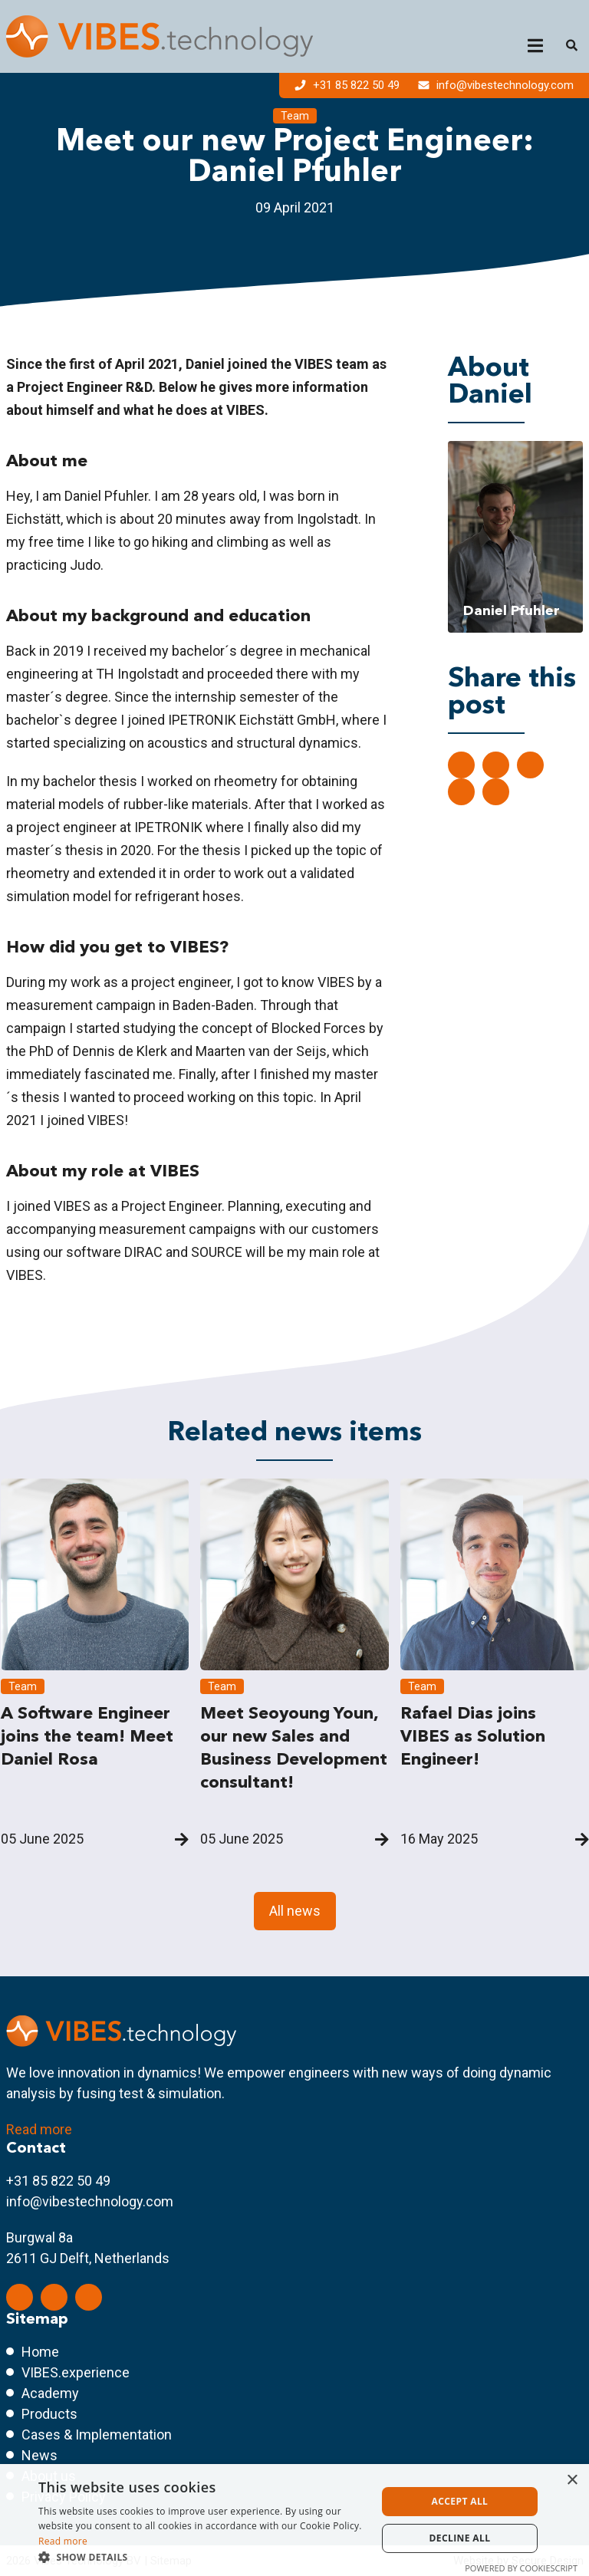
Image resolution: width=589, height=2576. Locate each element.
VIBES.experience (75, 2372)
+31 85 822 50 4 (54, 2181)
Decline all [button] (460, 2538)
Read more (39, 2129)
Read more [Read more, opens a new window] (62, 2541)
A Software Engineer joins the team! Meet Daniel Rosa (87, 1736)
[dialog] (294, 2520)
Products (49, 2414)
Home (40, 2352)
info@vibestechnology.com (496, 85)
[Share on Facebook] (530, 765)
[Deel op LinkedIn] (461, 765)
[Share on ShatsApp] (461, 791)
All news (295, 1911)
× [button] (571, 2480)
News (39, 2455)
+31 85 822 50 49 (348, 85)
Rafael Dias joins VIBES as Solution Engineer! (472, 1736)
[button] (202, 2556)
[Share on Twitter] (495, 765)
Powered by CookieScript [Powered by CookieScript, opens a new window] (521, 2568)
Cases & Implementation (96, 2434)
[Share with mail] (495, 791)
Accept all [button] (460, 2501)
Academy (50, 2393)
